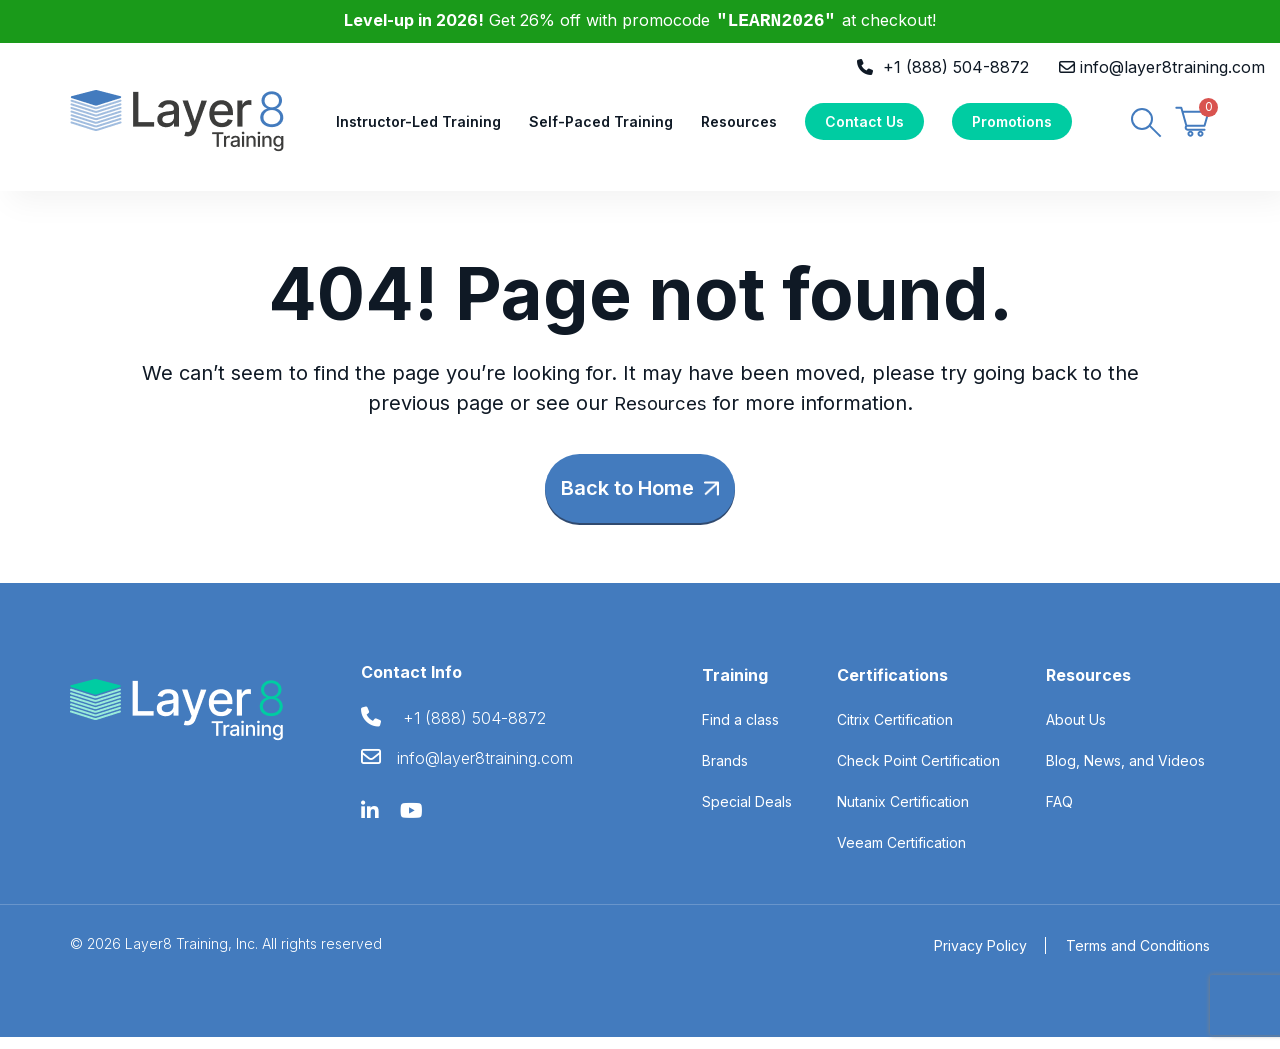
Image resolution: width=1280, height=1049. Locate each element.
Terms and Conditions (1138, 957)
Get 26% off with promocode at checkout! (640, 20)
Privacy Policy (980, 957)
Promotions (1012, 126)
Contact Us (864, 126)
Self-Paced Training (601, 126)
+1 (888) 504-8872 (956, 67)
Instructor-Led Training (418, 126)
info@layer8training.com (1172, 67)
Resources (739, 126)
